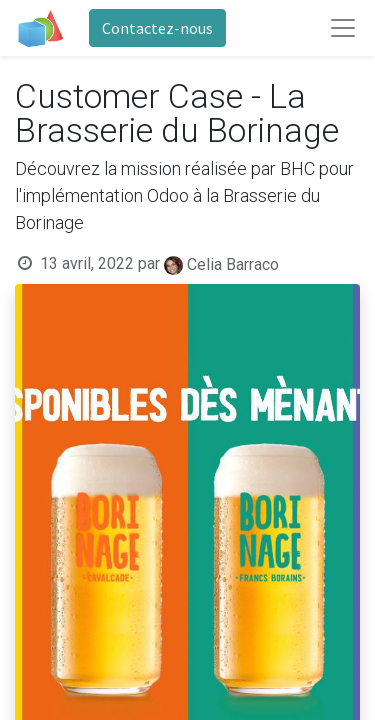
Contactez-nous (157, 28)
